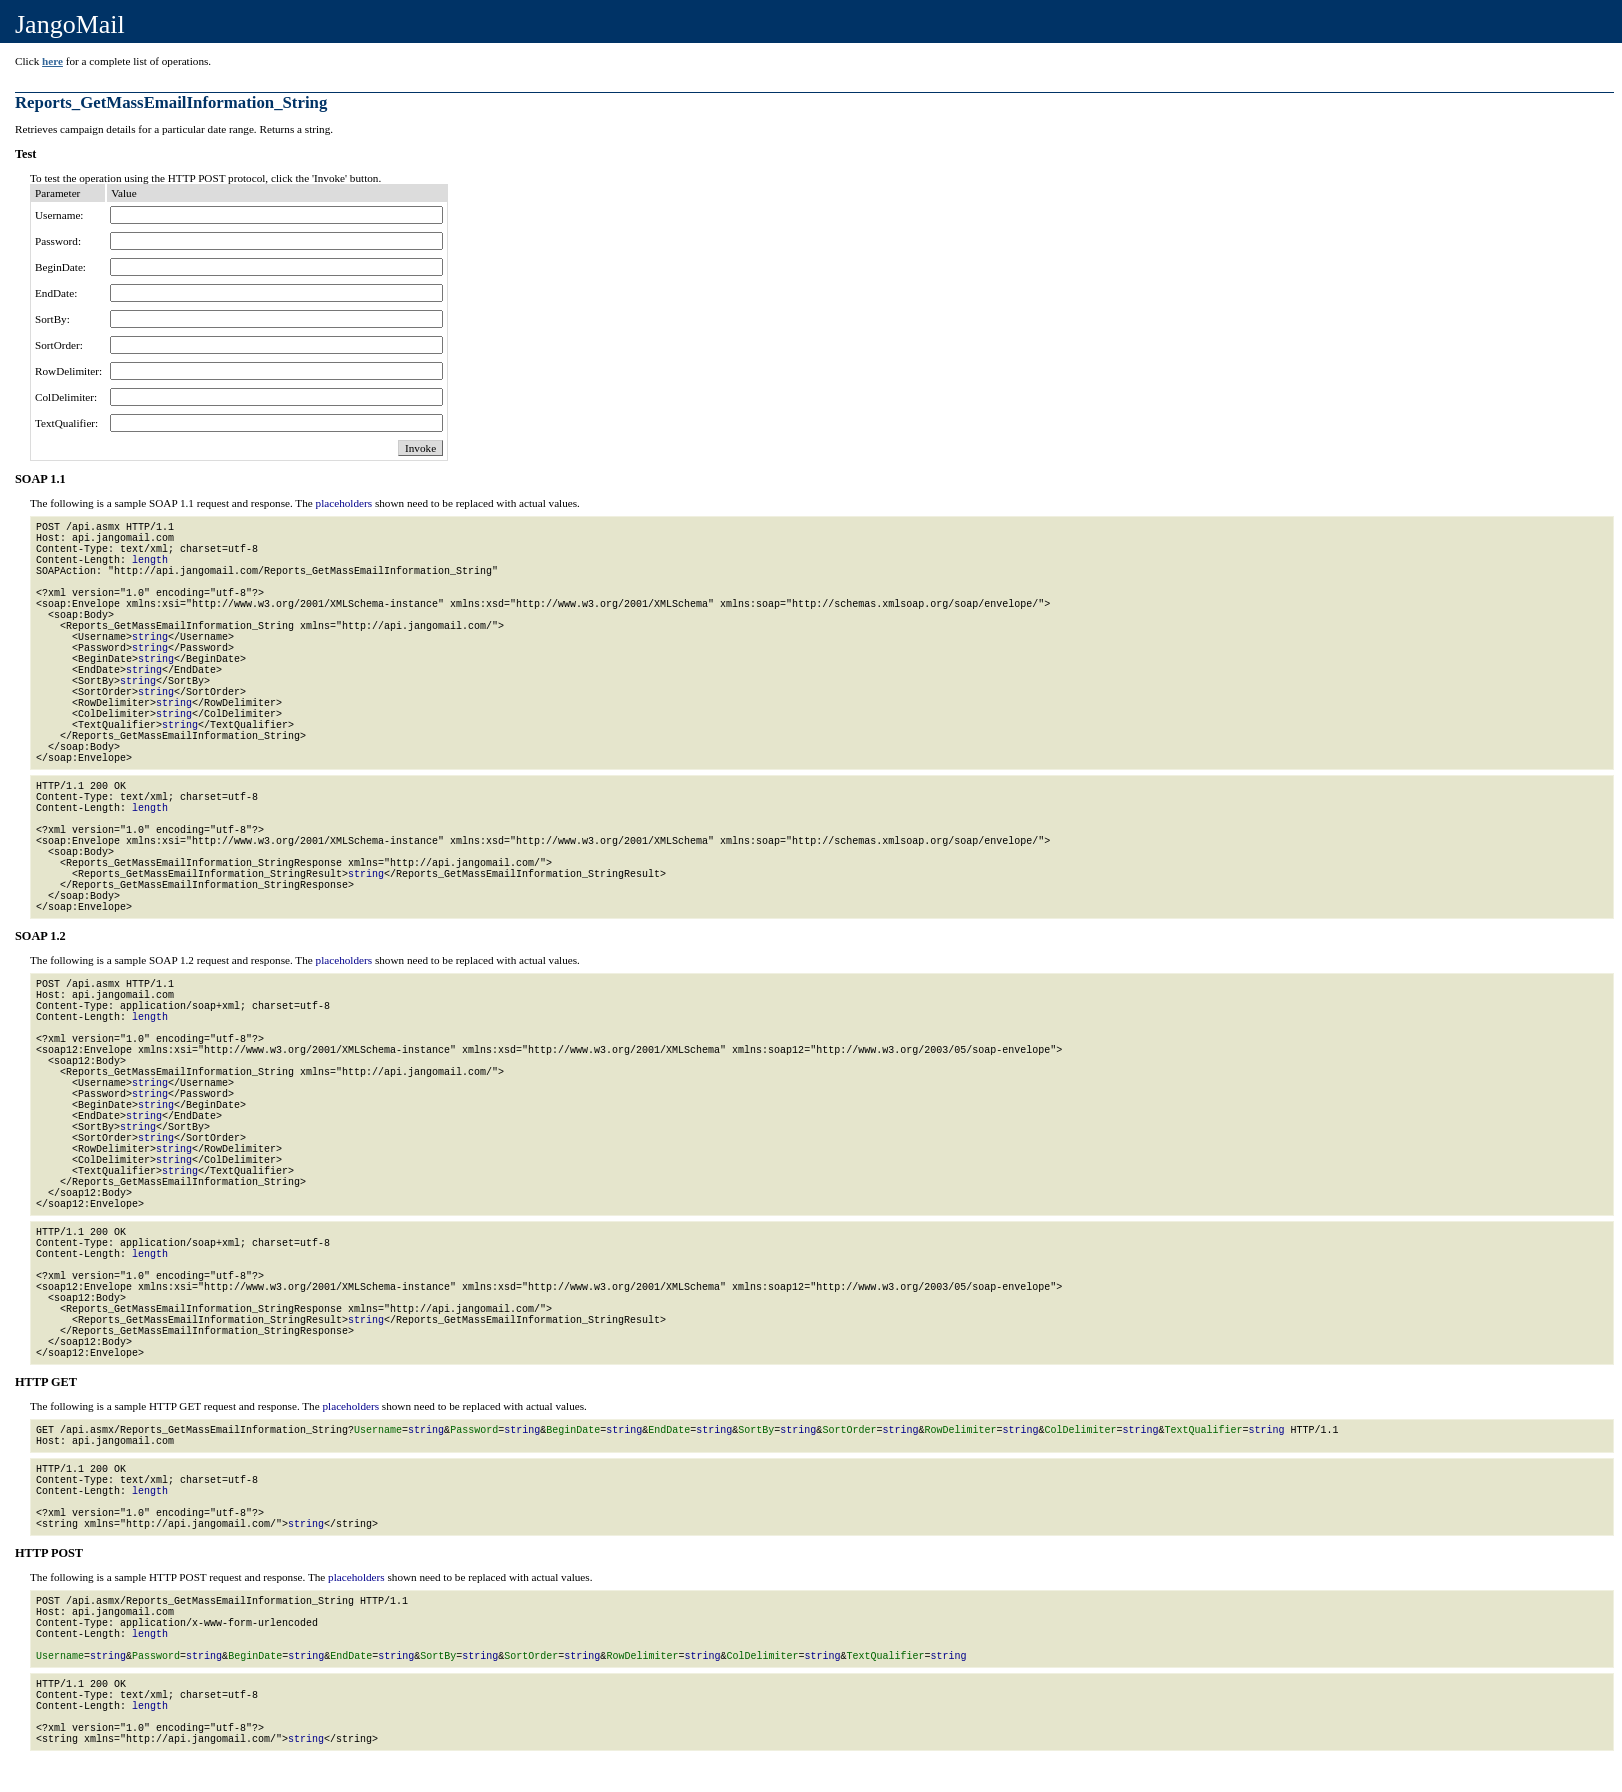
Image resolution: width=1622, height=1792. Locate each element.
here (52, 61)
